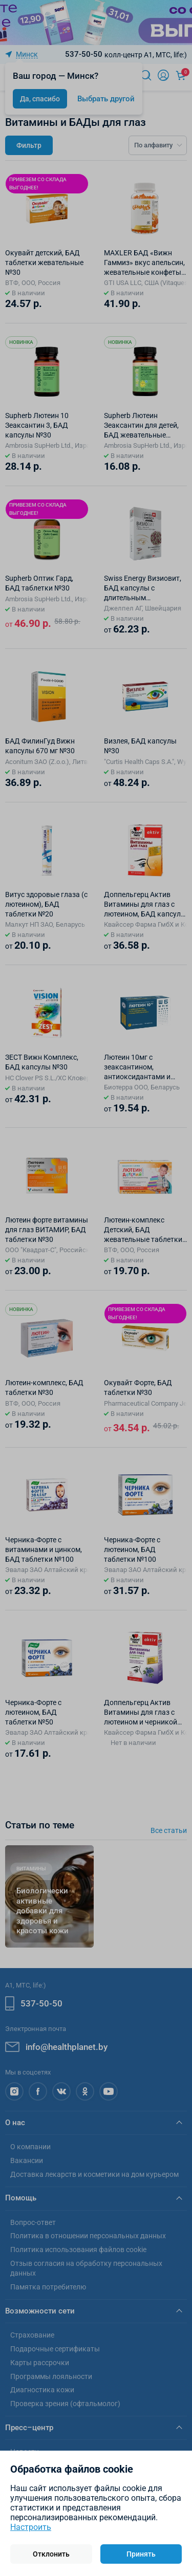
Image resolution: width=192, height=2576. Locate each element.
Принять (141, 2554)
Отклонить (51, 2554)
